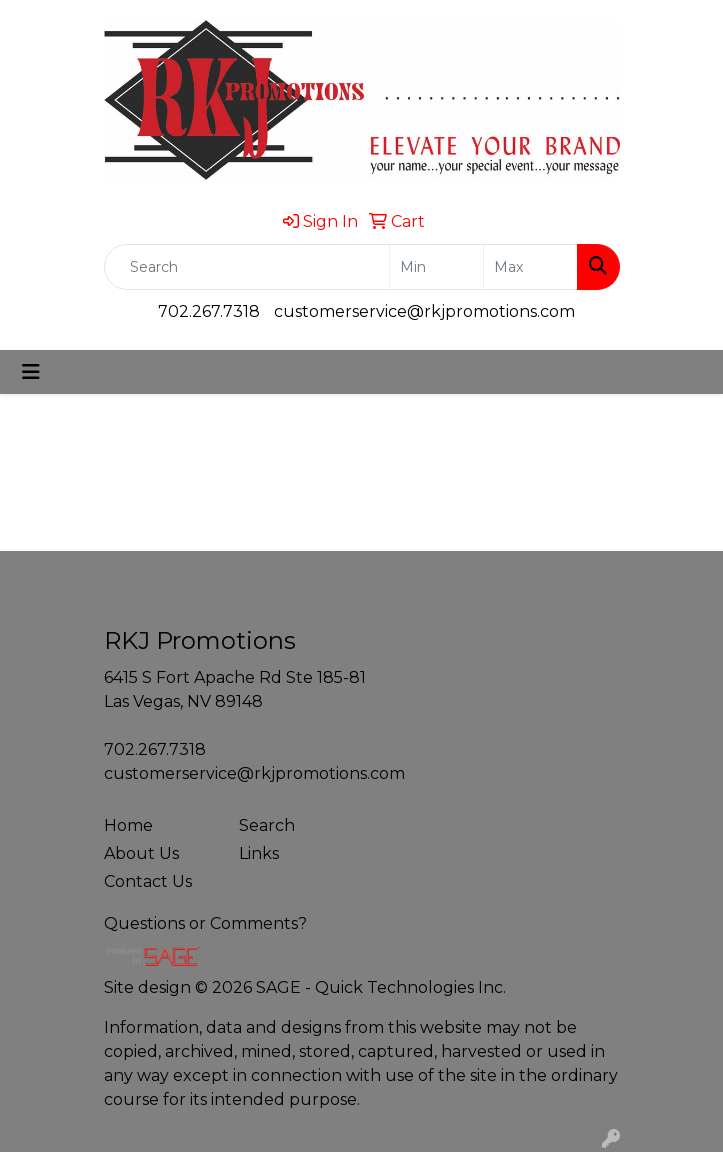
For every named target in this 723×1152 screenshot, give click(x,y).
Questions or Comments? (205, 923)
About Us (141, 853)
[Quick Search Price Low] (436, 267)
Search (267, 825)
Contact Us (148, 881)
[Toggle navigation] (31, 372)
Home (128, 825)
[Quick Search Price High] (530, 267)
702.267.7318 (209, 311)
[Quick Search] (247, 267)
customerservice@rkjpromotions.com (424, 311)
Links (259, 853)
